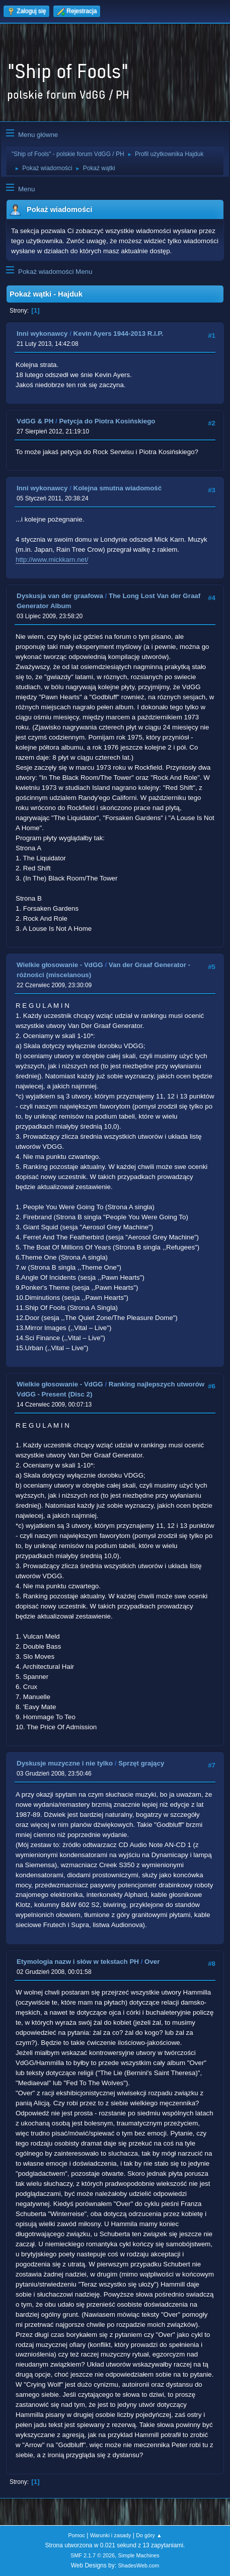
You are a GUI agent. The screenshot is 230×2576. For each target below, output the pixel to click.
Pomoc (76, 2535)
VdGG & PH (35, 421)
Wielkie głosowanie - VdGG (60, 965)
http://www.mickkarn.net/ (52, 559)
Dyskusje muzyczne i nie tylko (65, 1763)
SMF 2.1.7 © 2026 (92, 2555)
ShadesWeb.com (138, 2565)
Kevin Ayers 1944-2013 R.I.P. (118, 333)
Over (152, 1961)
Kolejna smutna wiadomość (117, 488)
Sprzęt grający (141, 1763)
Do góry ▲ (149, 2535)
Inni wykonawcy (42, 333)
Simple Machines (139, 2555)
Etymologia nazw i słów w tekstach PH (78, 1961)
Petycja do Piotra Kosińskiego (107, 421)
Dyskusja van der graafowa (60, 596)
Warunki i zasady (110, 2535)
